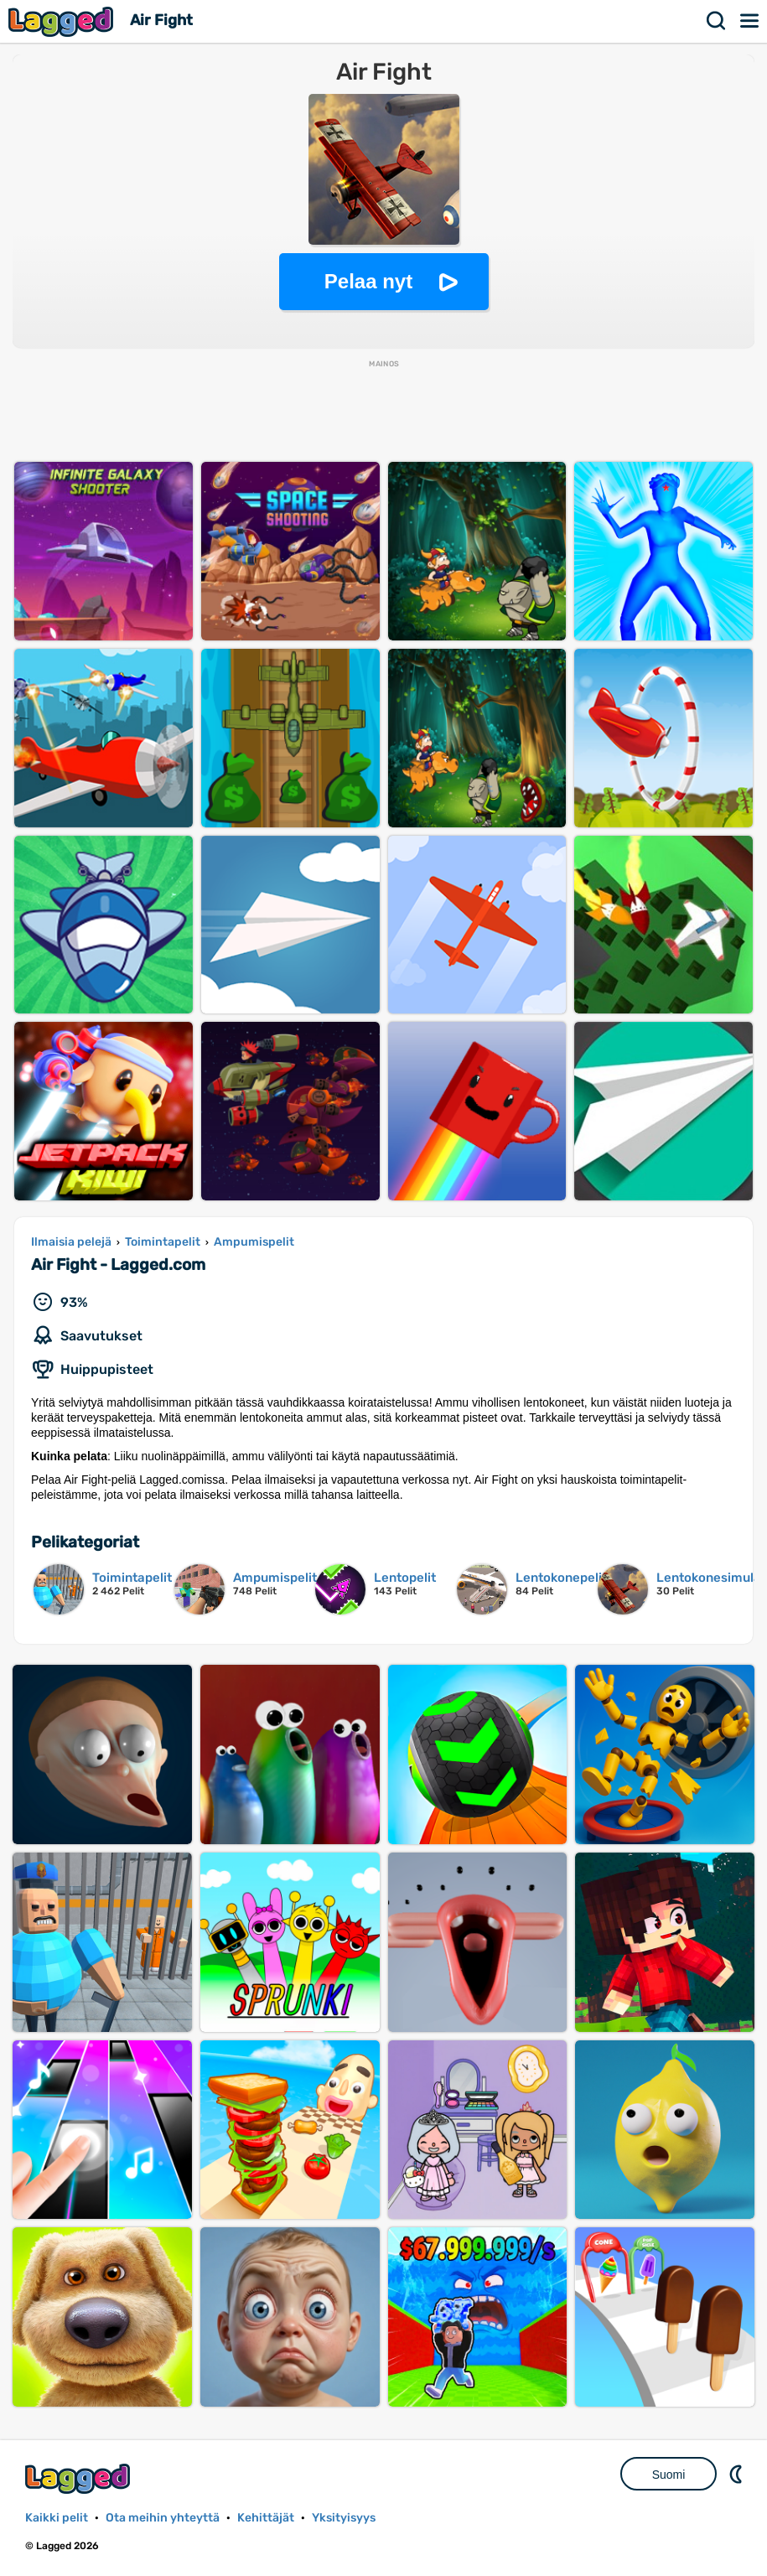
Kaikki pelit (56, 2518)
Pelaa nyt (368, 281)
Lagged (62, 21)
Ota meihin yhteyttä (163, 2518)
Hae (716, 21)
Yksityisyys (344, 2518)
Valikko (750, 21)
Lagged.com (79, 2478)
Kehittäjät (265, 2518)
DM (737, 2473)
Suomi (669, 2474)
